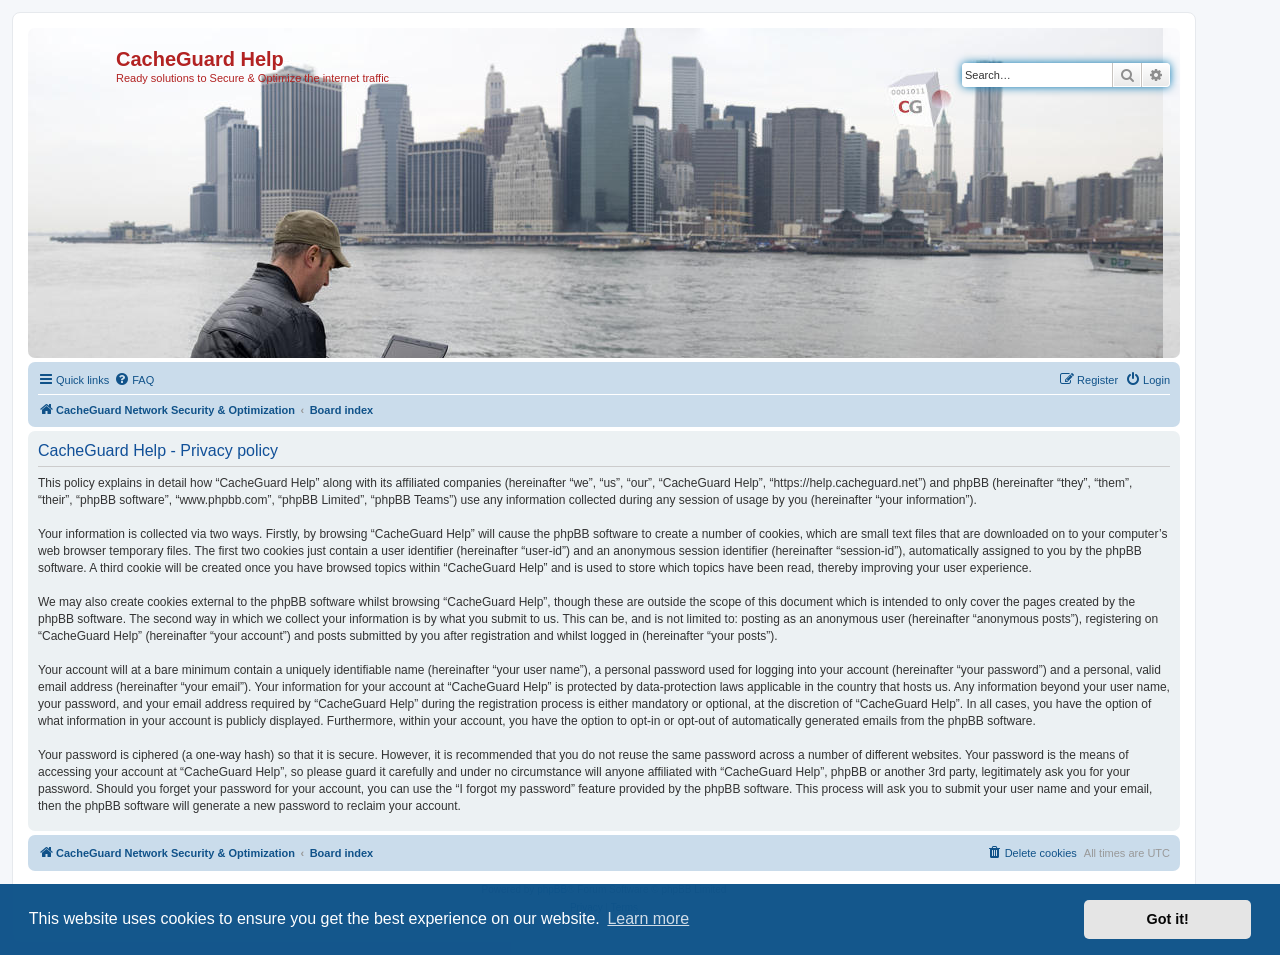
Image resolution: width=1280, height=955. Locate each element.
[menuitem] (134, 380)
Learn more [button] (648, 918)
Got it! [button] (1168, 919)
